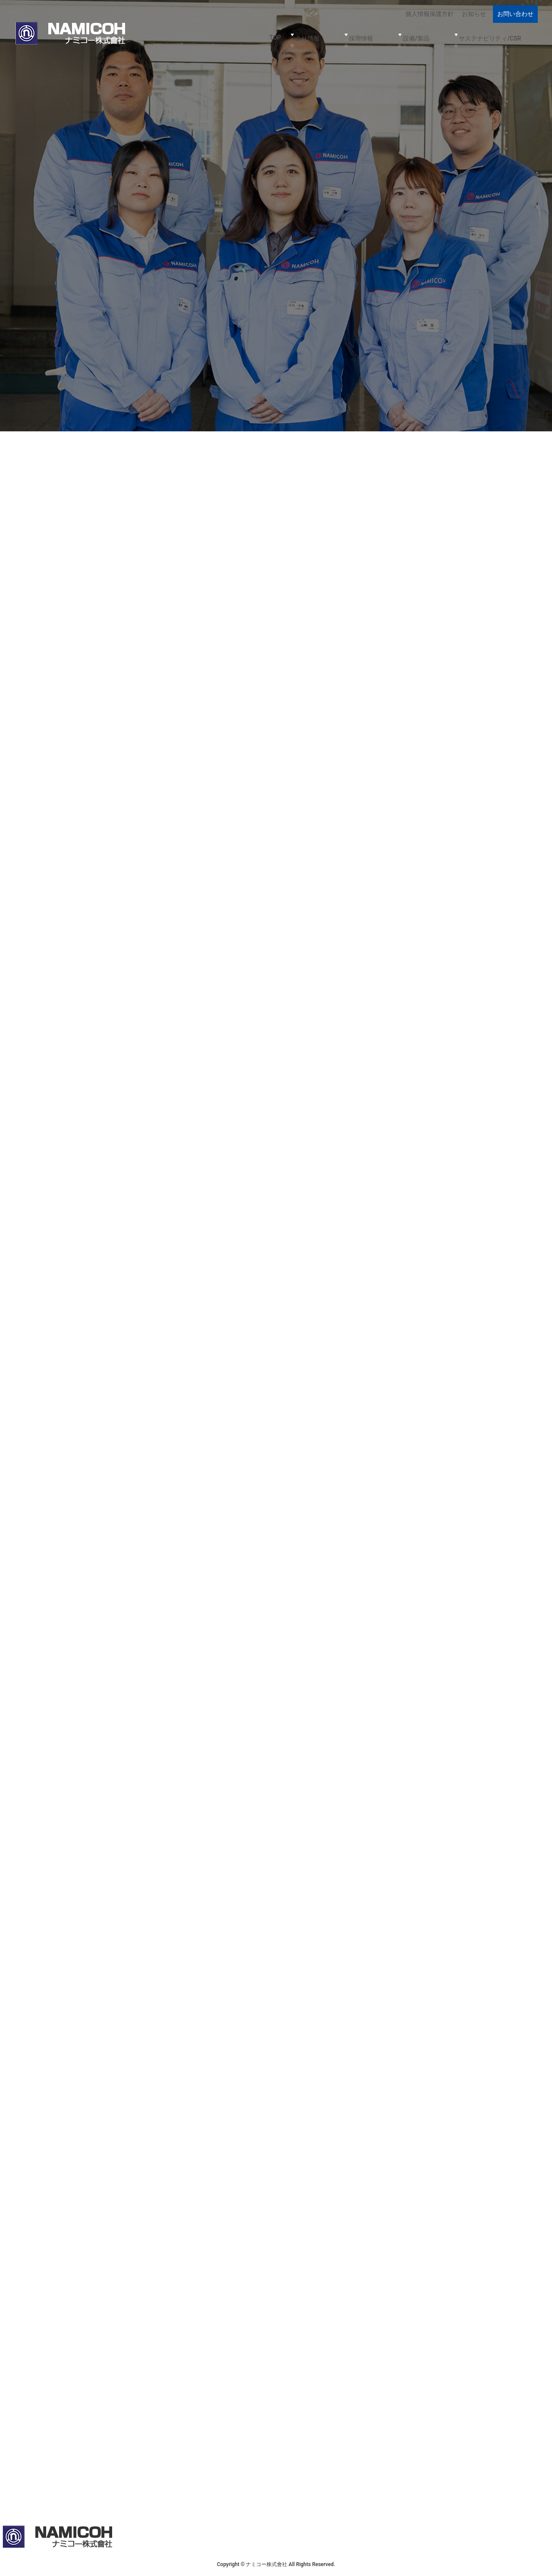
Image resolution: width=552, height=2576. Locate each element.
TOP (326, 31)
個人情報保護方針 (432, 12)
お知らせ (475, 12)
